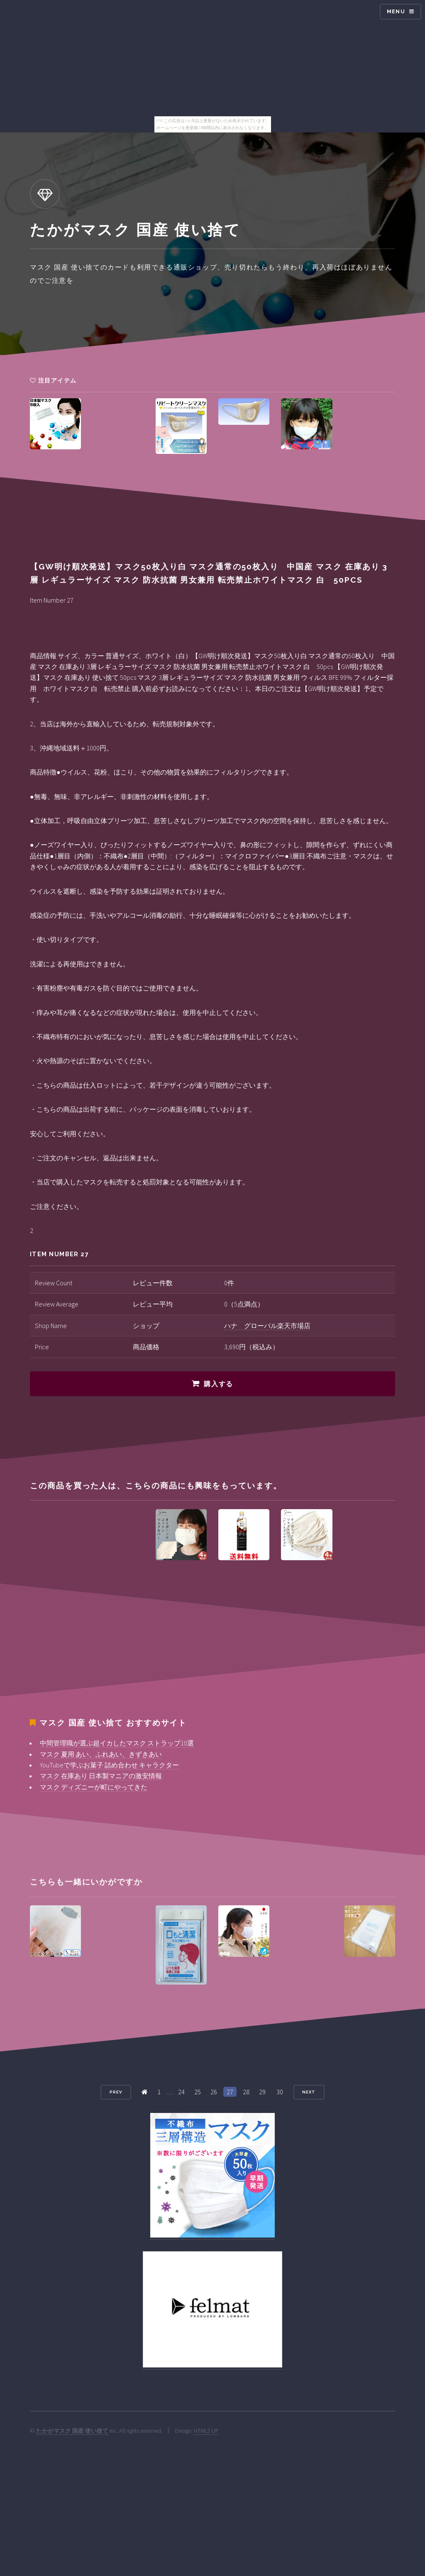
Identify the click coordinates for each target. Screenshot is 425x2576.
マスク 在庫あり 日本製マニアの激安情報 (101, 1776)
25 (197, 2092)
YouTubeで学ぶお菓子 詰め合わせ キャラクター (109, 1765)
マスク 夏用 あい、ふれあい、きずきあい (101, 1754)
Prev (116, 2092)
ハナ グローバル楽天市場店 (267, 1325)
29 (262, 2092)
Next (308, 2092)
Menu (396, 11)
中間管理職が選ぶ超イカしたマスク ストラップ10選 (117, 1743)
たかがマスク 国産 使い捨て (72, 2430)
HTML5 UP (206, 2430)
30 (279, 2092)
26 (213, 2092)
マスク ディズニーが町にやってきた (93, 1787)
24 (181, 2092)
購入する (218, 1384)
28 (246, 2092)
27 (230, 2092)
